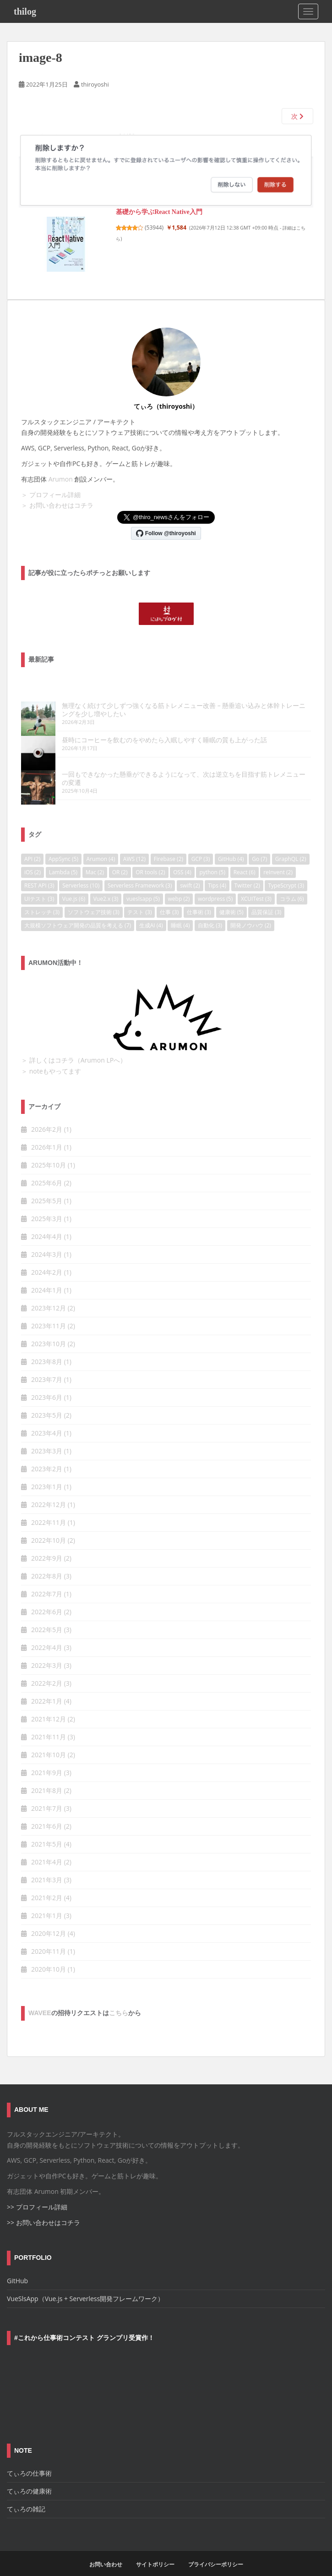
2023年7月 (46, 1363)
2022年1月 (46, 1684)
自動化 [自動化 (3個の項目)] (210, 909)
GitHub (17, 2263)
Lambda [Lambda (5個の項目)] (63, 856)
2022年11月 (48, 1506)
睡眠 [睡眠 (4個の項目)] (180, 909)
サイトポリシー (155, 2548)
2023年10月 (48, 1327)
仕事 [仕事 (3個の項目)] (169, 895)
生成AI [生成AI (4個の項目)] (151, 909)
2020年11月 (48, 1934)
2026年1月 (46, 1130)
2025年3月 (46, 1202)
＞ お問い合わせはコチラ (57, 505)
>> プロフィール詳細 (37, 2190)
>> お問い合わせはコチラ (43, 2205)
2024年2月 (46, 1255)
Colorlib (172, 2567)
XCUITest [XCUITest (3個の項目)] (256, 882)
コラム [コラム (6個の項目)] (292, 882)
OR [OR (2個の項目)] (120, 856)
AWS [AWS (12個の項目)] (134, 842)
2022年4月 (46, 1631)
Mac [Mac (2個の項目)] (95, 856)
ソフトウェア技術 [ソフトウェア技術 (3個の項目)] (94, 895)
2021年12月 (48, 1702)
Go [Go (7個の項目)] (259, 842)
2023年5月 (46, 1398)
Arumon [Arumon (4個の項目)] (101, 842)
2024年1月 (46, 1273)
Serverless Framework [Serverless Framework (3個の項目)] (140, 869)
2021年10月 (48, 1738)
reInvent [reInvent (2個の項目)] (278, 856)
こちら (118, 1996)
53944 (155, 227)
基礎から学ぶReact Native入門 (159, 211)
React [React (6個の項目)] (245, 856)
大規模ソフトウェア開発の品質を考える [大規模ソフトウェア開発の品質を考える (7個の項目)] (77, 909)
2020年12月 (48, 1917)
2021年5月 (46, 1827)
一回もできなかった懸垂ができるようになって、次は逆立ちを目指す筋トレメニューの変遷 (158, 765)
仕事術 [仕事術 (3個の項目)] (199, 895)
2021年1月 (46, 1899)
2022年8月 (46, 1559)
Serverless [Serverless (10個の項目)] (80, 869)
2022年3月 (46, 1648)
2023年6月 (46, 1380)
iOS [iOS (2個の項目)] (32, 856)
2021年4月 (46, 1845)
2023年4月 (46, 1416)
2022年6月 (46, 1595)
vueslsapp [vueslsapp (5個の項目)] (143, 882)
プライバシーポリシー (215, 2548)
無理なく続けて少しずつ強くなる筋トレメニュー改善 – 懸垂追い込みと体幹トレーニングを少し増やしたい (165, 709)
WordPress (229, 2567)
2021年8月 (46, 1774)
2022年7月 (46, 1577)
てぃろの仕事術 (29, 2456)
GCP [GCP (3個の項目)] (200, 842)
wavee (39, 1996)
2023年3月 (46, 1434)
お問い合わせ (105, 2548)
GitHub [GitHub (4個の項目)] (231, 842)
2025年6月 (46, 1166)
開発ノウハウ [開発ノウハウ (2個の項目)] (250, 909)
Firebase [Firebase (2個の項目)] (168, 842)
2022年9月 (46, 1541)
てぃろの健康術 (29, 2474)
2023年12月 (48, 1291)
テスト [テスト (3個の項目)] (139, 895)
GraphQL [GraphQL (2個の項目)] (290, 842)
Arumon (61, 479)
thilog (25, 11)
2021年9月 (46, 1756)
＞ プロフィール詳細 (51, 494)
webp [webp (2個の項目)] (179, 882)
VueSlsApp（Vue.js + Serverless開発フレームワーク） (85, 2281)
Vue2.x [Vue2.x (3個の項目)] (106, 882)
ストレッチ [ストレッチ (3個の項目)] (42, 895)
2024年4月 (46, 1220)
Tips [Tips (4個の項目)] (217, 869)
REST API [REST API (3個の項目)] (39, 869)
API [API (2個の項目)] (32, 842)
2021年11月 (48, 1720)
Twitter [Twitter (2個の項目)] (247, 869)
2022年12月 (48, 1488)
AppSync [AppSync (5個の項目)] (63, 842)
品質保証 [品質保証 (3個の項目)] (266, 895)
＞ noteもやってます (51, 1054)
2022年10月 (48, 1523)
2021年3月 (46, 1863)
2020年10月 (48, 1952)
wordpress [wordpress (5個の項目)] (215, 882)
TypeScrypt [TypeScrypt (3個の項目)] (286, 869)
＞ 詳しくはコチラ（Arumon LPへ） (73, 1043)
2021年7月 (46, 1791)
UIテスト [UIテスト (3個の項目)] (39, 882)
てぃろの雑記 (26, 2492)
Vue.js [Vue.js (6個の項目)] (73, 882)
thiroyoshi (95, 84)
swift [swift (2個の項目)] (190, 869)
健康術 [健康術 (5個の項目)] (231, 895)
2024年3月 (46, 1237)
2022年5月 (46, 1613)
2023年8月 (46, 1345)
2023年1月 (46, 1470)
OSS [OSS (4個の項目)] (182, 856)
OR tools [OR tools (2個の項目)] (150, 856)
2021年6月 (46, 1809)
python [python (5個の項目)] (212, 856)
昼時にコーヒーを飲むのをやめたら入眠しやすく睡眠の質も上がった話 (130, 739)
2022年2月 (46, 1666)
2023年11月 (48, 1309)
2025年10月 (48, 1148)
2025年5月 (46, 1184)
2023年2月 (46, 1452)
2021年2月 (46, 1881)
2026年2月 (46, 1112)
